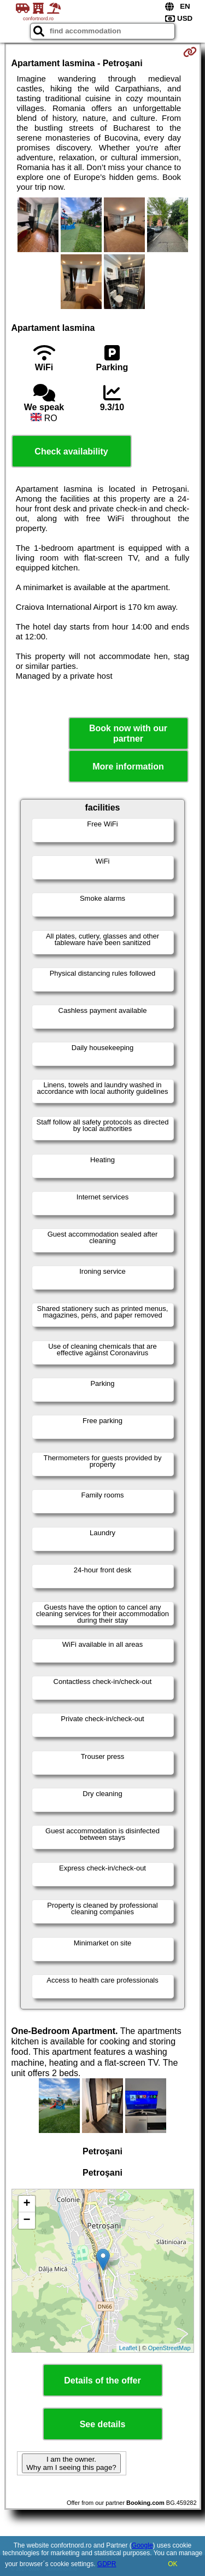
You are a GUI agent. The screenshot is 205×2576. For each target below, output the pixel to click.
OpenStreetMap (169, 2348)
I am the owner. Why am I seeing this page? (71, 2463)
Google (142, 2545)
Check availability (71, 451)
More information (128, 766)
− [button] (26, 2220)
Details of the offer (102, 2380)
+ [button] (26, 2204)
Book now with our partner (128, 733)
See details (103, 2424)
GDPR (106, 2564)
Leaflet (128, 2348)
